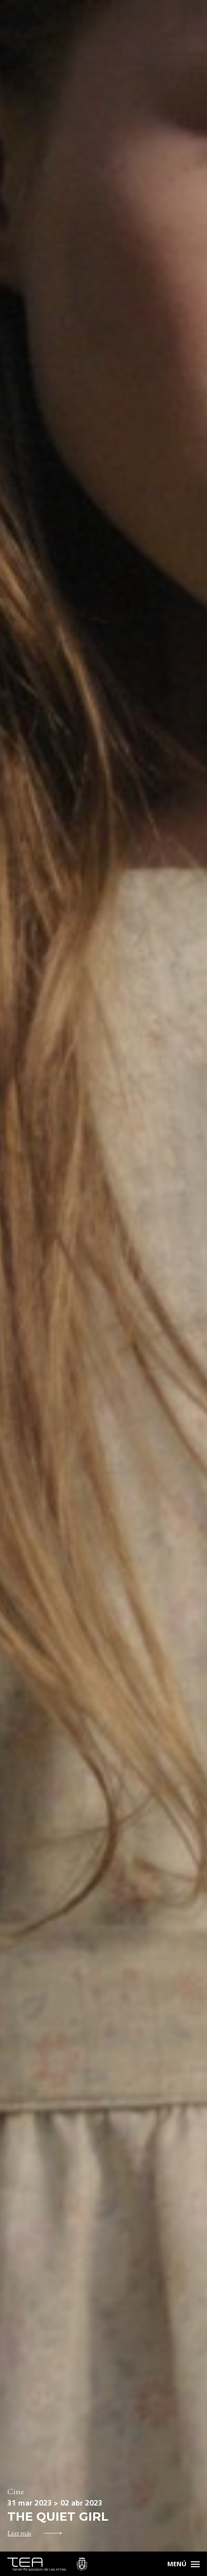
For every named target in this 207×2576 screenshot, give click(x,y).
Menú (176, 2563)
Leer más (19, 2533)
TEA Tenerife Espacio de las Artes (47, 2564)
